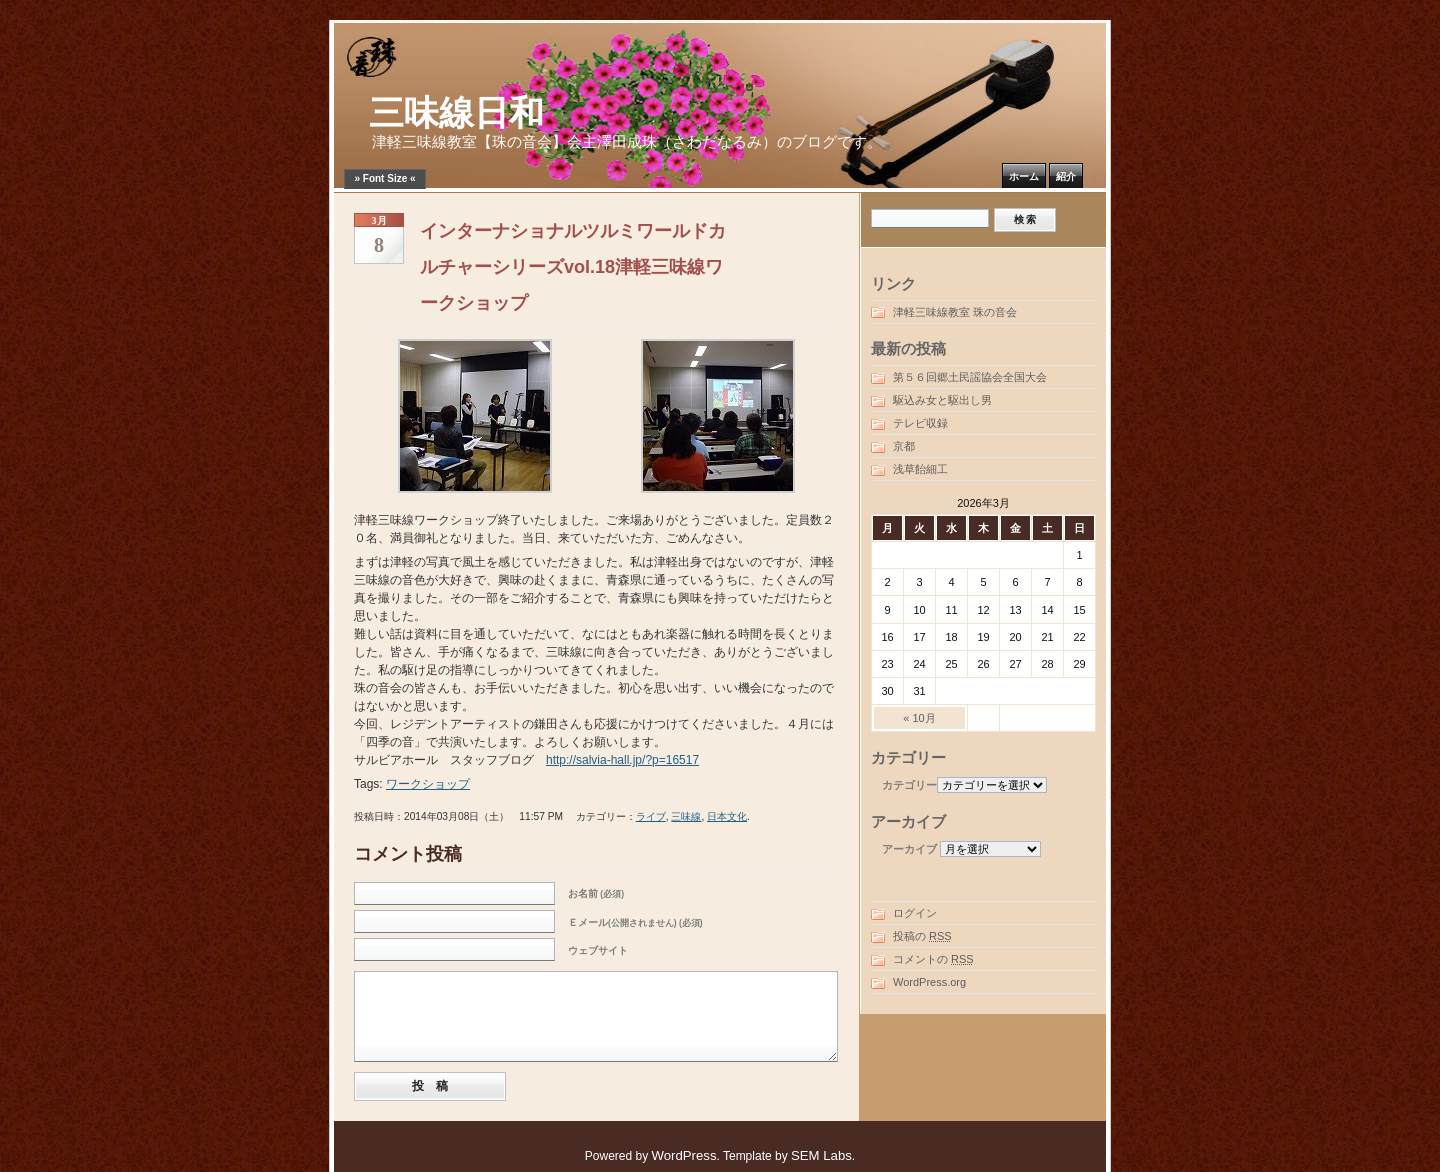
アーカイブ (909, 849)
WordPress (684, 1155)
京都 (904, 446)
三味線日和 (456, 113)
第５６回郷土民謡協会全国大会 (970, 377)
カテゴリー (909, 785)
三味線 (686, 816)
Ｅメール (635, 922)
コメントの (933, 959)
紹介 (1066, 176)
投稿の (922, 936)
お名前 (596, 893)
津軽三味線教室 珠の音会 (955, 312)
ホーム (1024, 176)
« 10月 (919, 718)
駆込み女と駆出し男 (942, 400)
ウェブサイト (598, 950)
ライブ (651, 816)
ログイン (915, 913)
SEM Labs (821, 1155)
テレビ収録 (920, 423)
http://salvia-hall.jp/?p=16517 (622, 760)
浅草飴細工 (920, 469)
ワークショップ (428, 784)
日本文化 (727, 816)
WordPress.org (929, 982)
